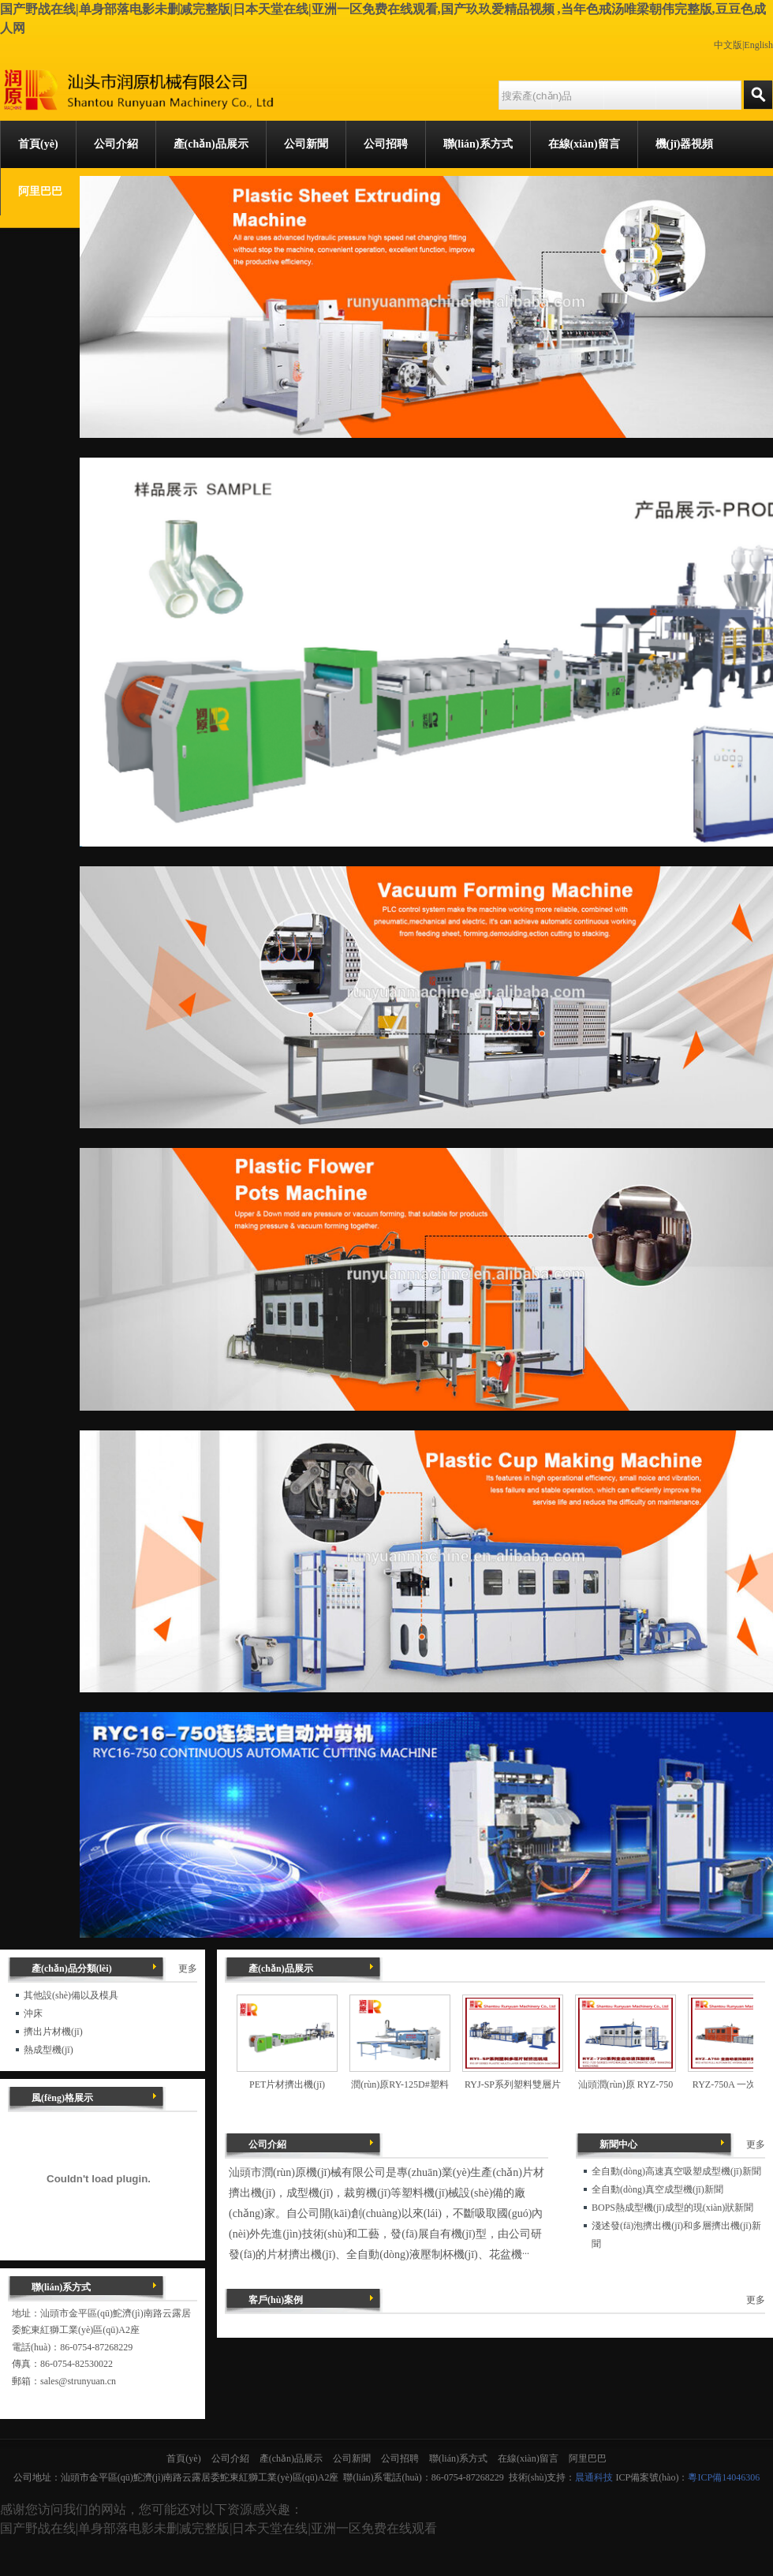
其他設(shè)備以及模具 (71, 1995)
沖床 (33, 2013)
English (758, 44)
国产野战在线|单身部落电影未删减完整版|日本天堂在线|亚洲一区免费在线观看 (218, 2528)
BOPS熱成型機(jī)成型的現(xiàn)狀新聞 (672, 2207)
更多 (755, 2144)
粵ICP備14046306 (724, 2477)
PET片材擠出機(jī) (287, 2084)
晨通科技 (594, 2477)
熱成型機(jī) (48, 2049)
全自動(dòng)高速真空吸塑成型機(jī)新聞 (676, 2171)
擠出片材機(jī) (53, 2031)
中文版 (728, 44)
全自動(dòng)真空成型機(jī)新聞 (657, 2189)
